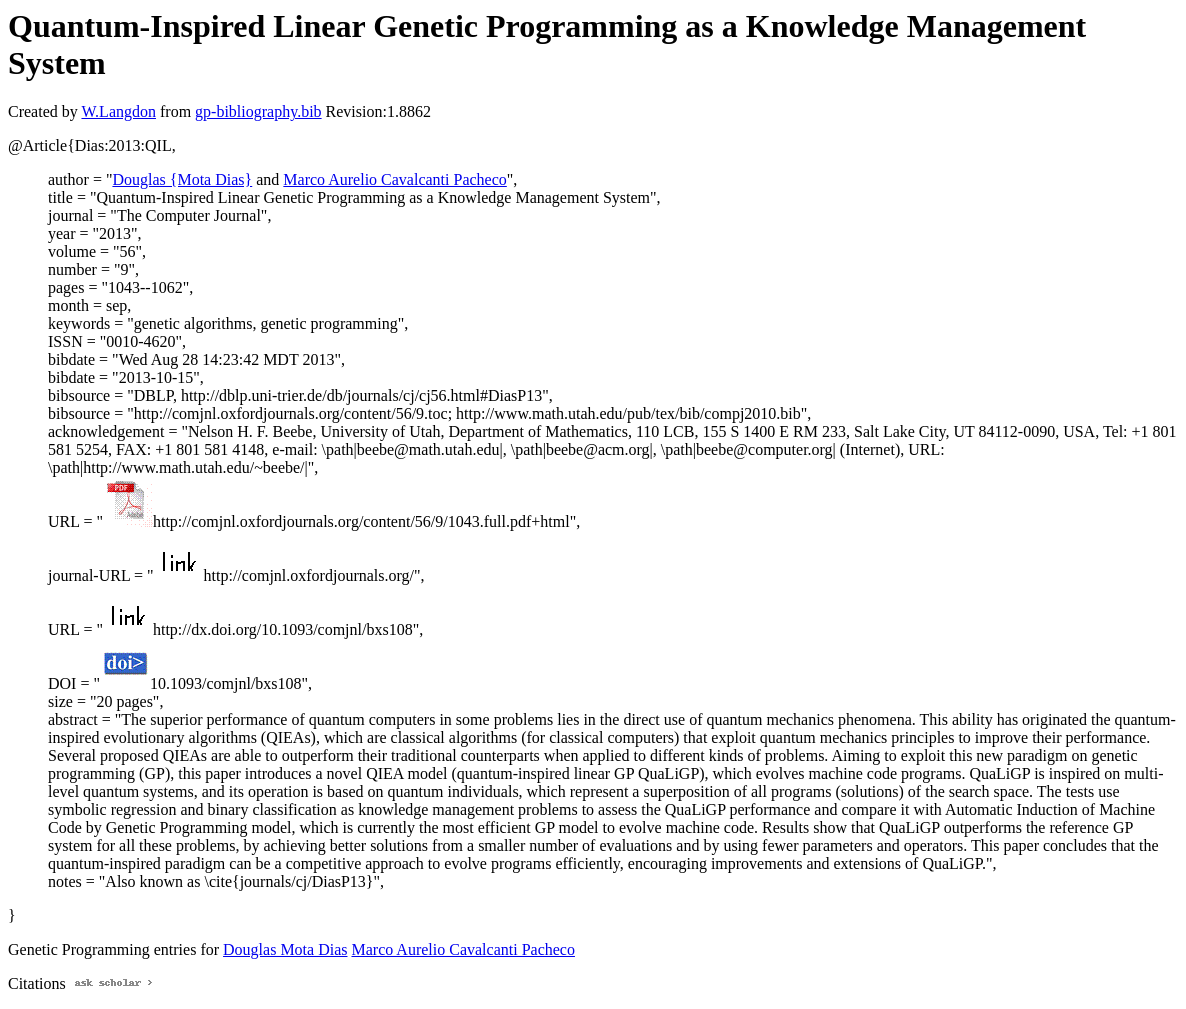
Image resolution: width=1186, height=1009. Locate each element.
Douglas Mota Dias (285, 949)
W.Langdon (118, 111)
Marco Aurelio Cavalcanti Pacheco (394, 179)
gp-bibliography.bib (258, 111)
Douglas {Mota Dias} (182, 179)
